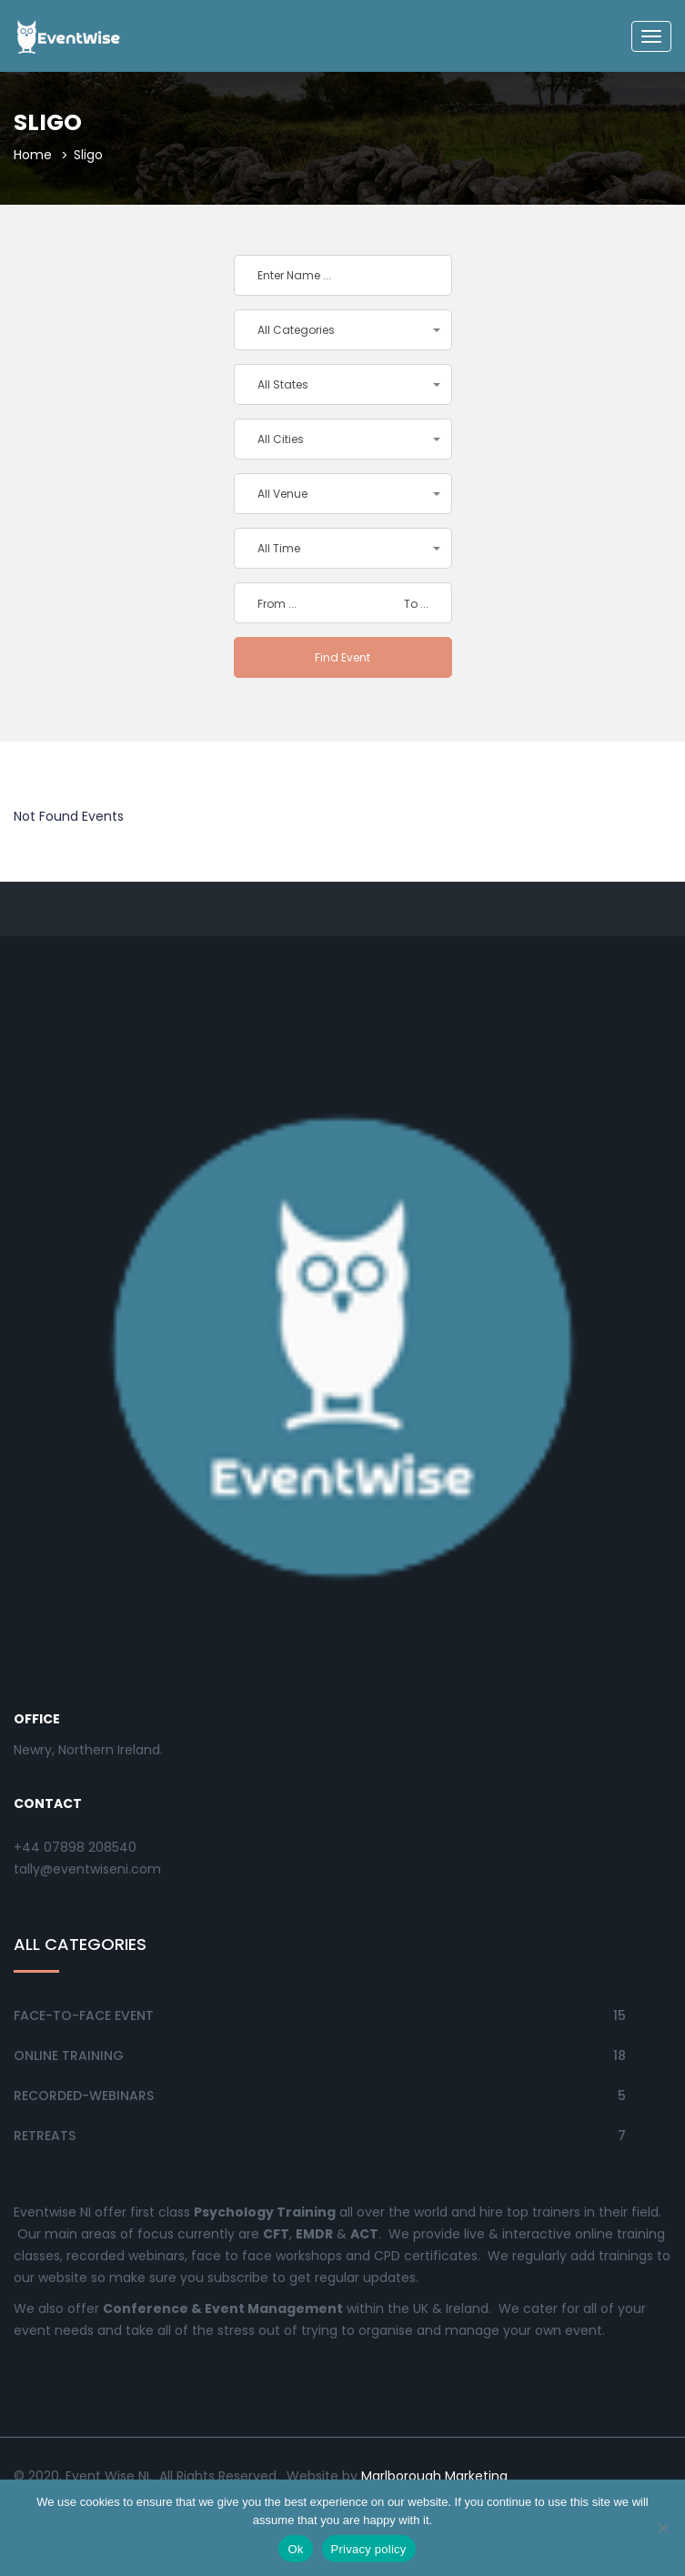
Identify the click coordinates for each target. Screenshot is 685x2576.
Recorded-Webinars (84, 2095)
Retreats (45, 2135)
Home (33, 155)
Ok (295, 2549)
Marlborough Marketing (436, 2476)
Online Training (69, 2055)
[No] (662, 2528)
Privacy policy (369, 2549)
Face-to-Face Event (84, 2015)
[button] (343, 329)
